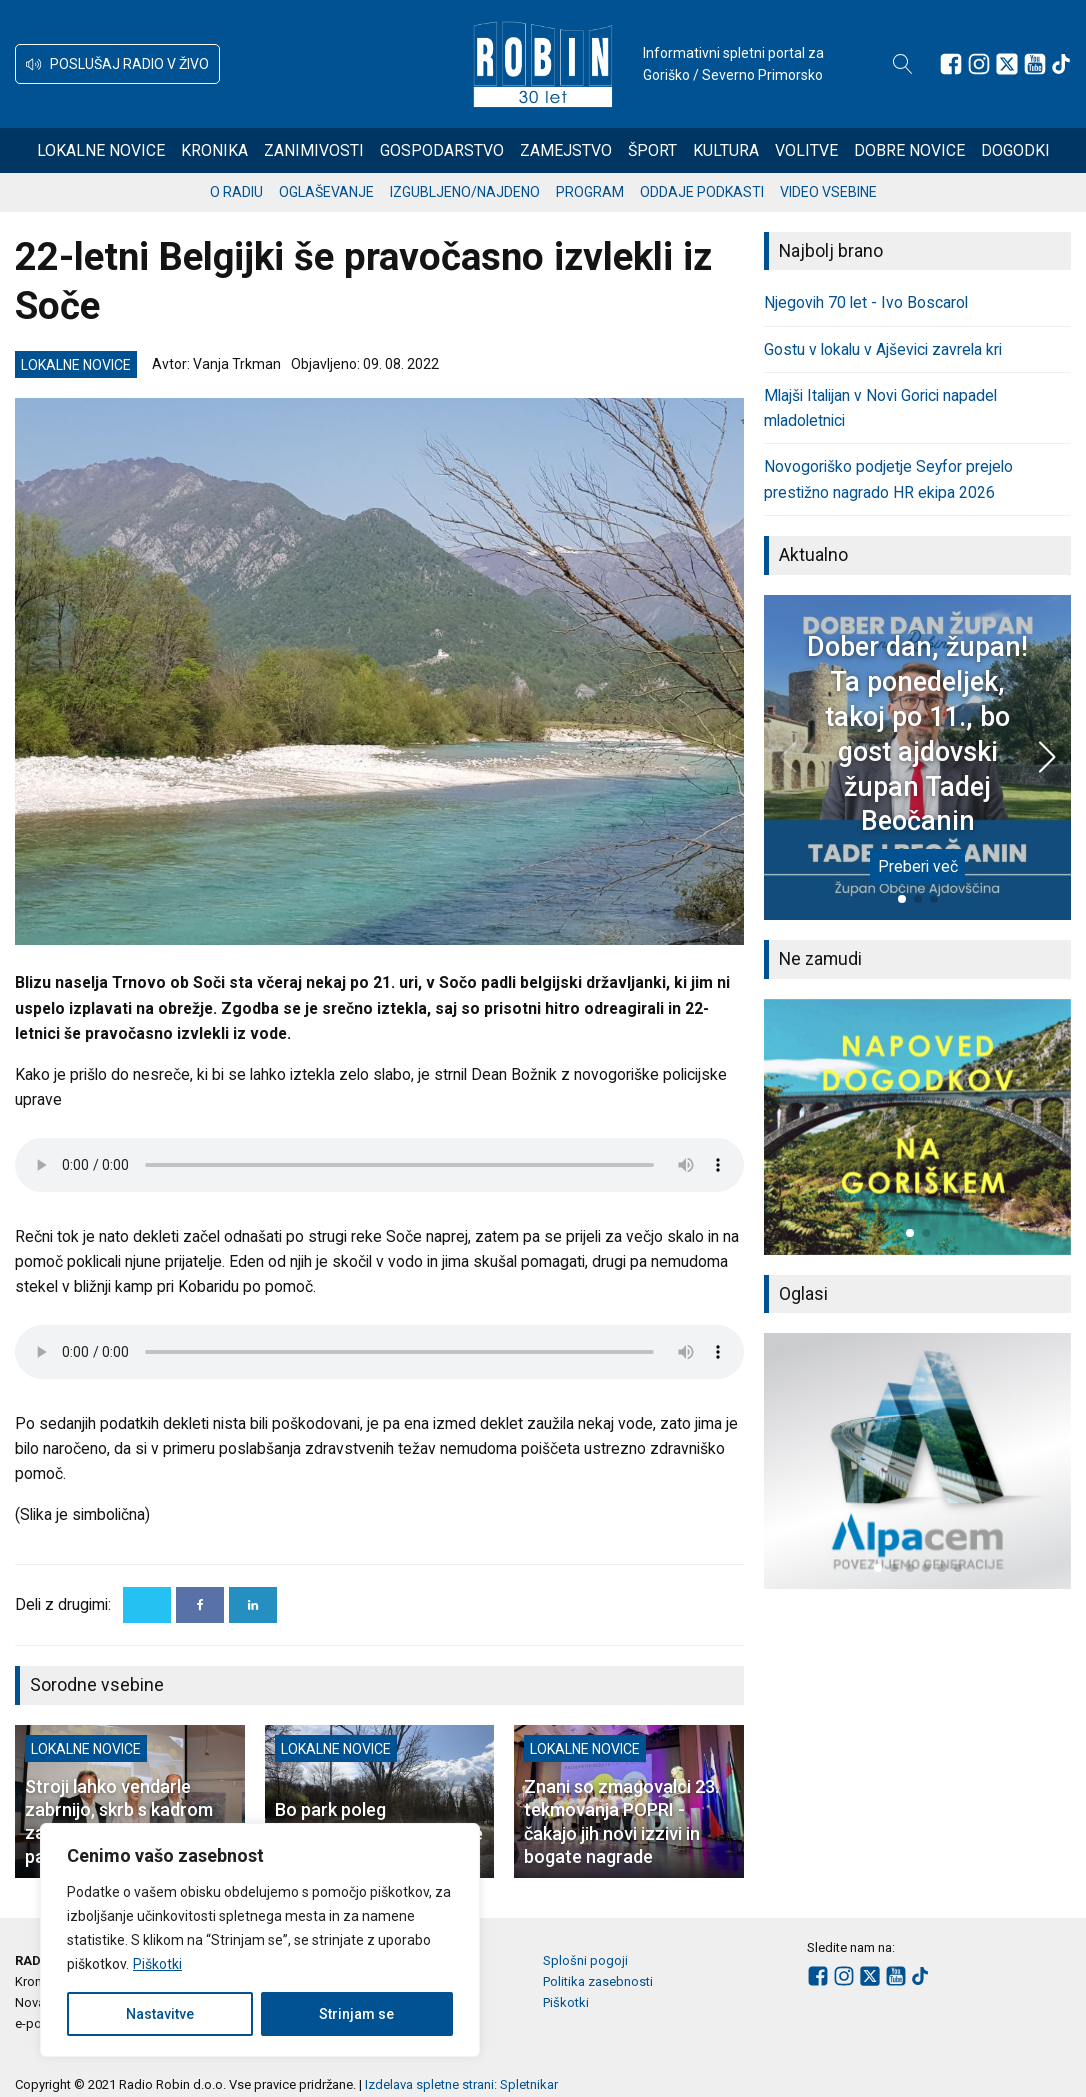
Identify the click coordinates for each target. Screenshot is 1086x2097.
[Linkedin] (253, 1605)
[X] (147, 1605)
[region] (260, 1940)
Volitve (806, 150)
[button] (117, 64)
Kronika (214, 150)
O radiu (236, 192)
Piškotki (157, 1964)
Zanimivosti (314, 150)
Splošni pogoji (585, 1960)
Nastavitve (160, 2014)
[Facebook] (200, 1605)
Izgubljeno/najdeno (465, 192)
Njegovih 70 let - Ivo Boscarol (866, 302)
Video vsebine (828, 192)
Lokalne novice (101, 150)
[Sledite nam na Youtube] (1035, 64)
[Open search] (903, 64)
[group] (917, 1127)
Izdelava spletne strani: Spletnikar (461, 2084)
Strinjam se (356, 2014)
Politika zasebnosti (598, 1981)
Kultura (726, 150)
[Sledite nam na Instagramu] (979, 64)
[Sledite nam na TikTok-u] (1061, 64)
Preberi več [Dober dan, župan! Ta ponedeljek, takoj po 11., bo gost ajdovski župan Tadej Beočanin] (918, 866)
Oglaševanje (326, 192)
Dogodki (1015, 150)
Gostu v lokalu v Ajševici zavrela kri (883, 349)
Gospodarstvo (442, 150)
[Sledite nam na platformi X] (1007, 64)
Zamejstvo (566, 150)
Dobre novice (909, 150)
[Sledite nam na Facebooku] (951, 64)
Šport (652, 150)
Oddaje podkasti (702, 192)
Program (590, 192)
